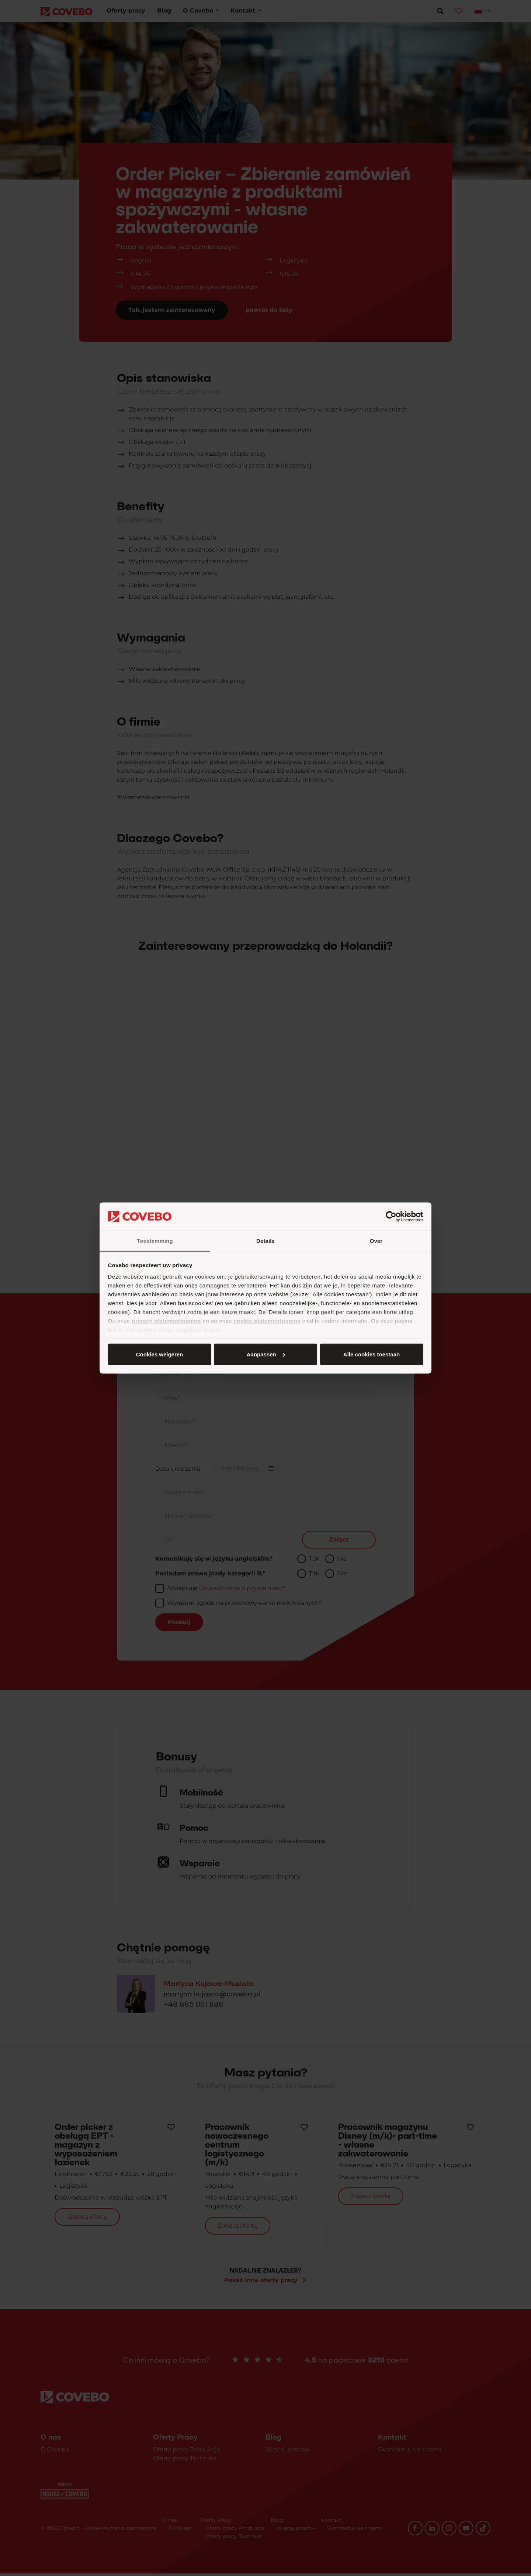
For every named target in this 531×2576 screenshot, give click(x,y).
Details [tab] (265, 1241)
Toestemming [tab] (155, 1241)
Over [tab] (376, 1241)
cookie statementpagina (267, 1321)
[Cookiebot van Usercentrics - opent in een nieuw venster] (391, 1216)
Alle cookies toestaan (159, 1354)
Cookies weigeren (369, 1354)
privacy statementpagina (166, 1321)
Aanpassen (264, 1354)
